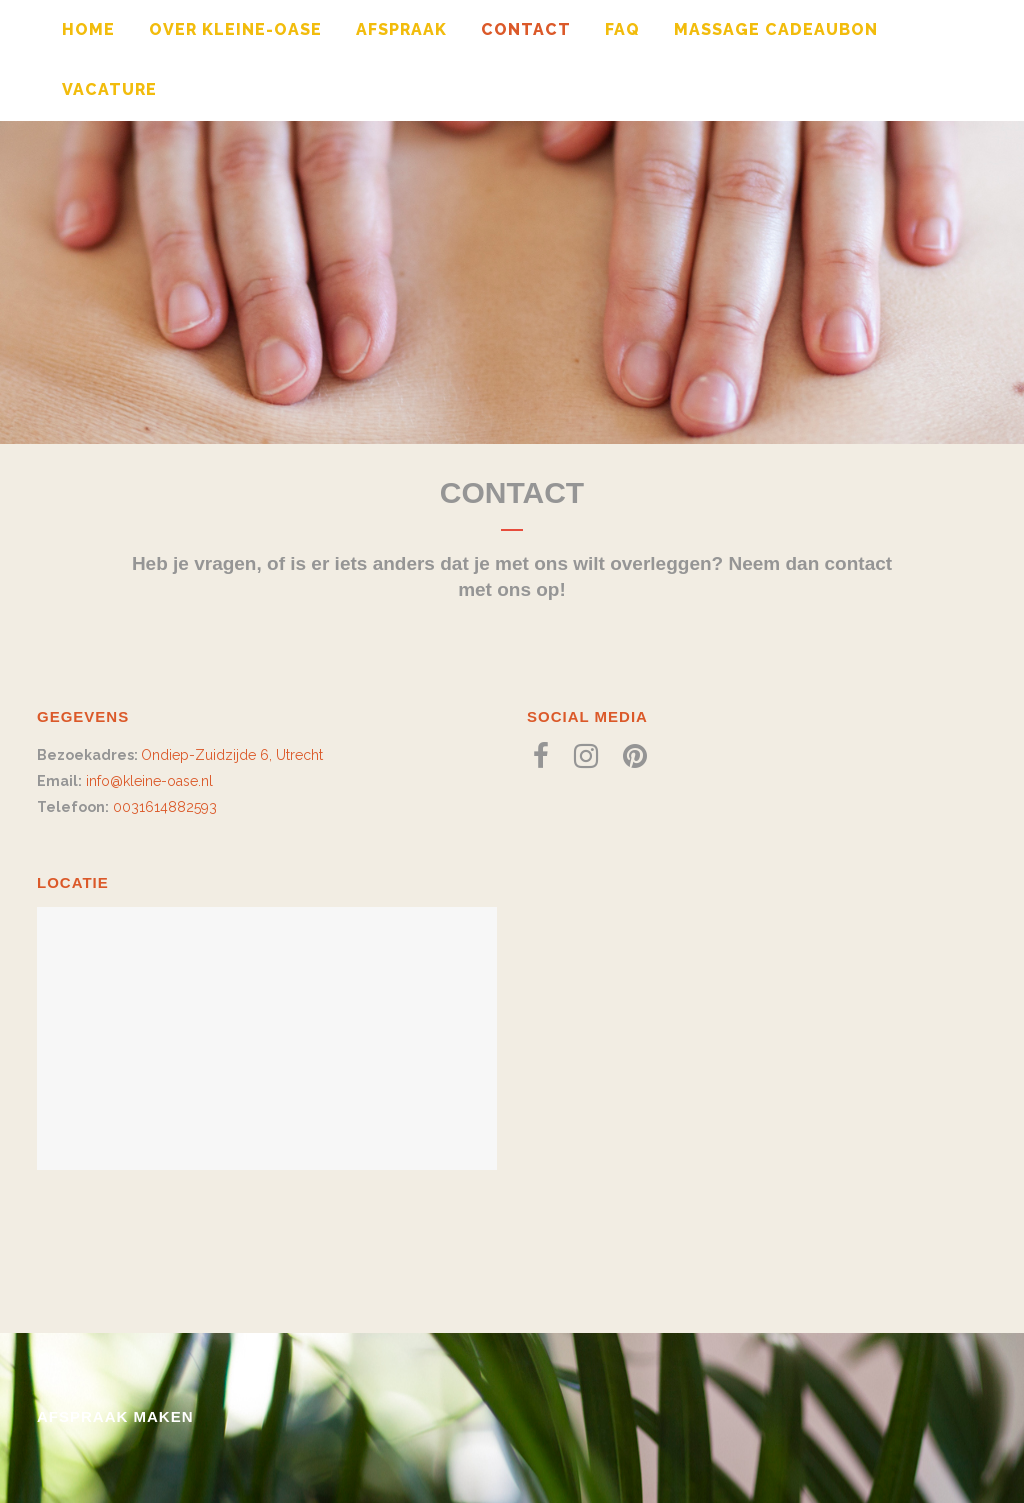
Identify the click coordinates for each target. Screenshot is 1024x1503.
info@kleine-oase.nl (149, 781)
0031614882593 (165, 807)
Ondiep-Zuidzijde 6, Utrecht (232, 755)
